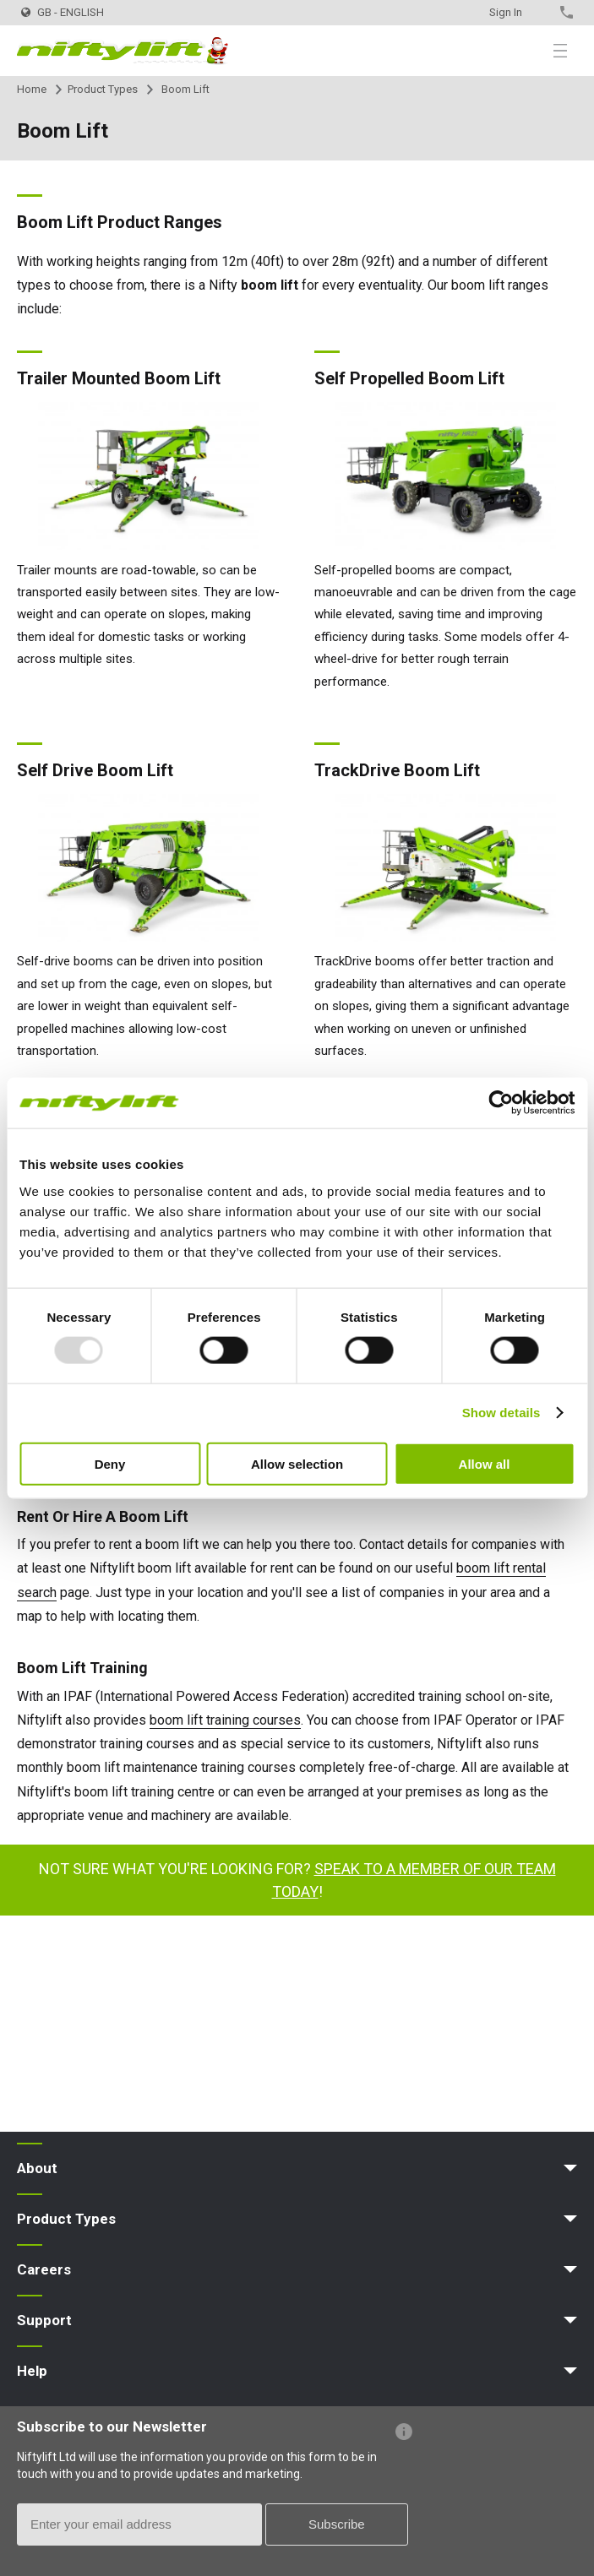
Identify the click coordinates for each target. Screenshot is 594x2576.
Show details (501, 1412)
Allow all (484, 1463)
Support (44, 2320)
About (37, 2168)
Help (32, 2370)
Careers (44, 2269)
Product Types (103, 89)
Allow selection (297, 1463)
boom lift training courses (225, 1720)
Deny (110, 1463)
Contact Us (537, 12)
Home (31, 89)
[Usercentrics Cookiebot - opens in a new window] (501, 1103)
